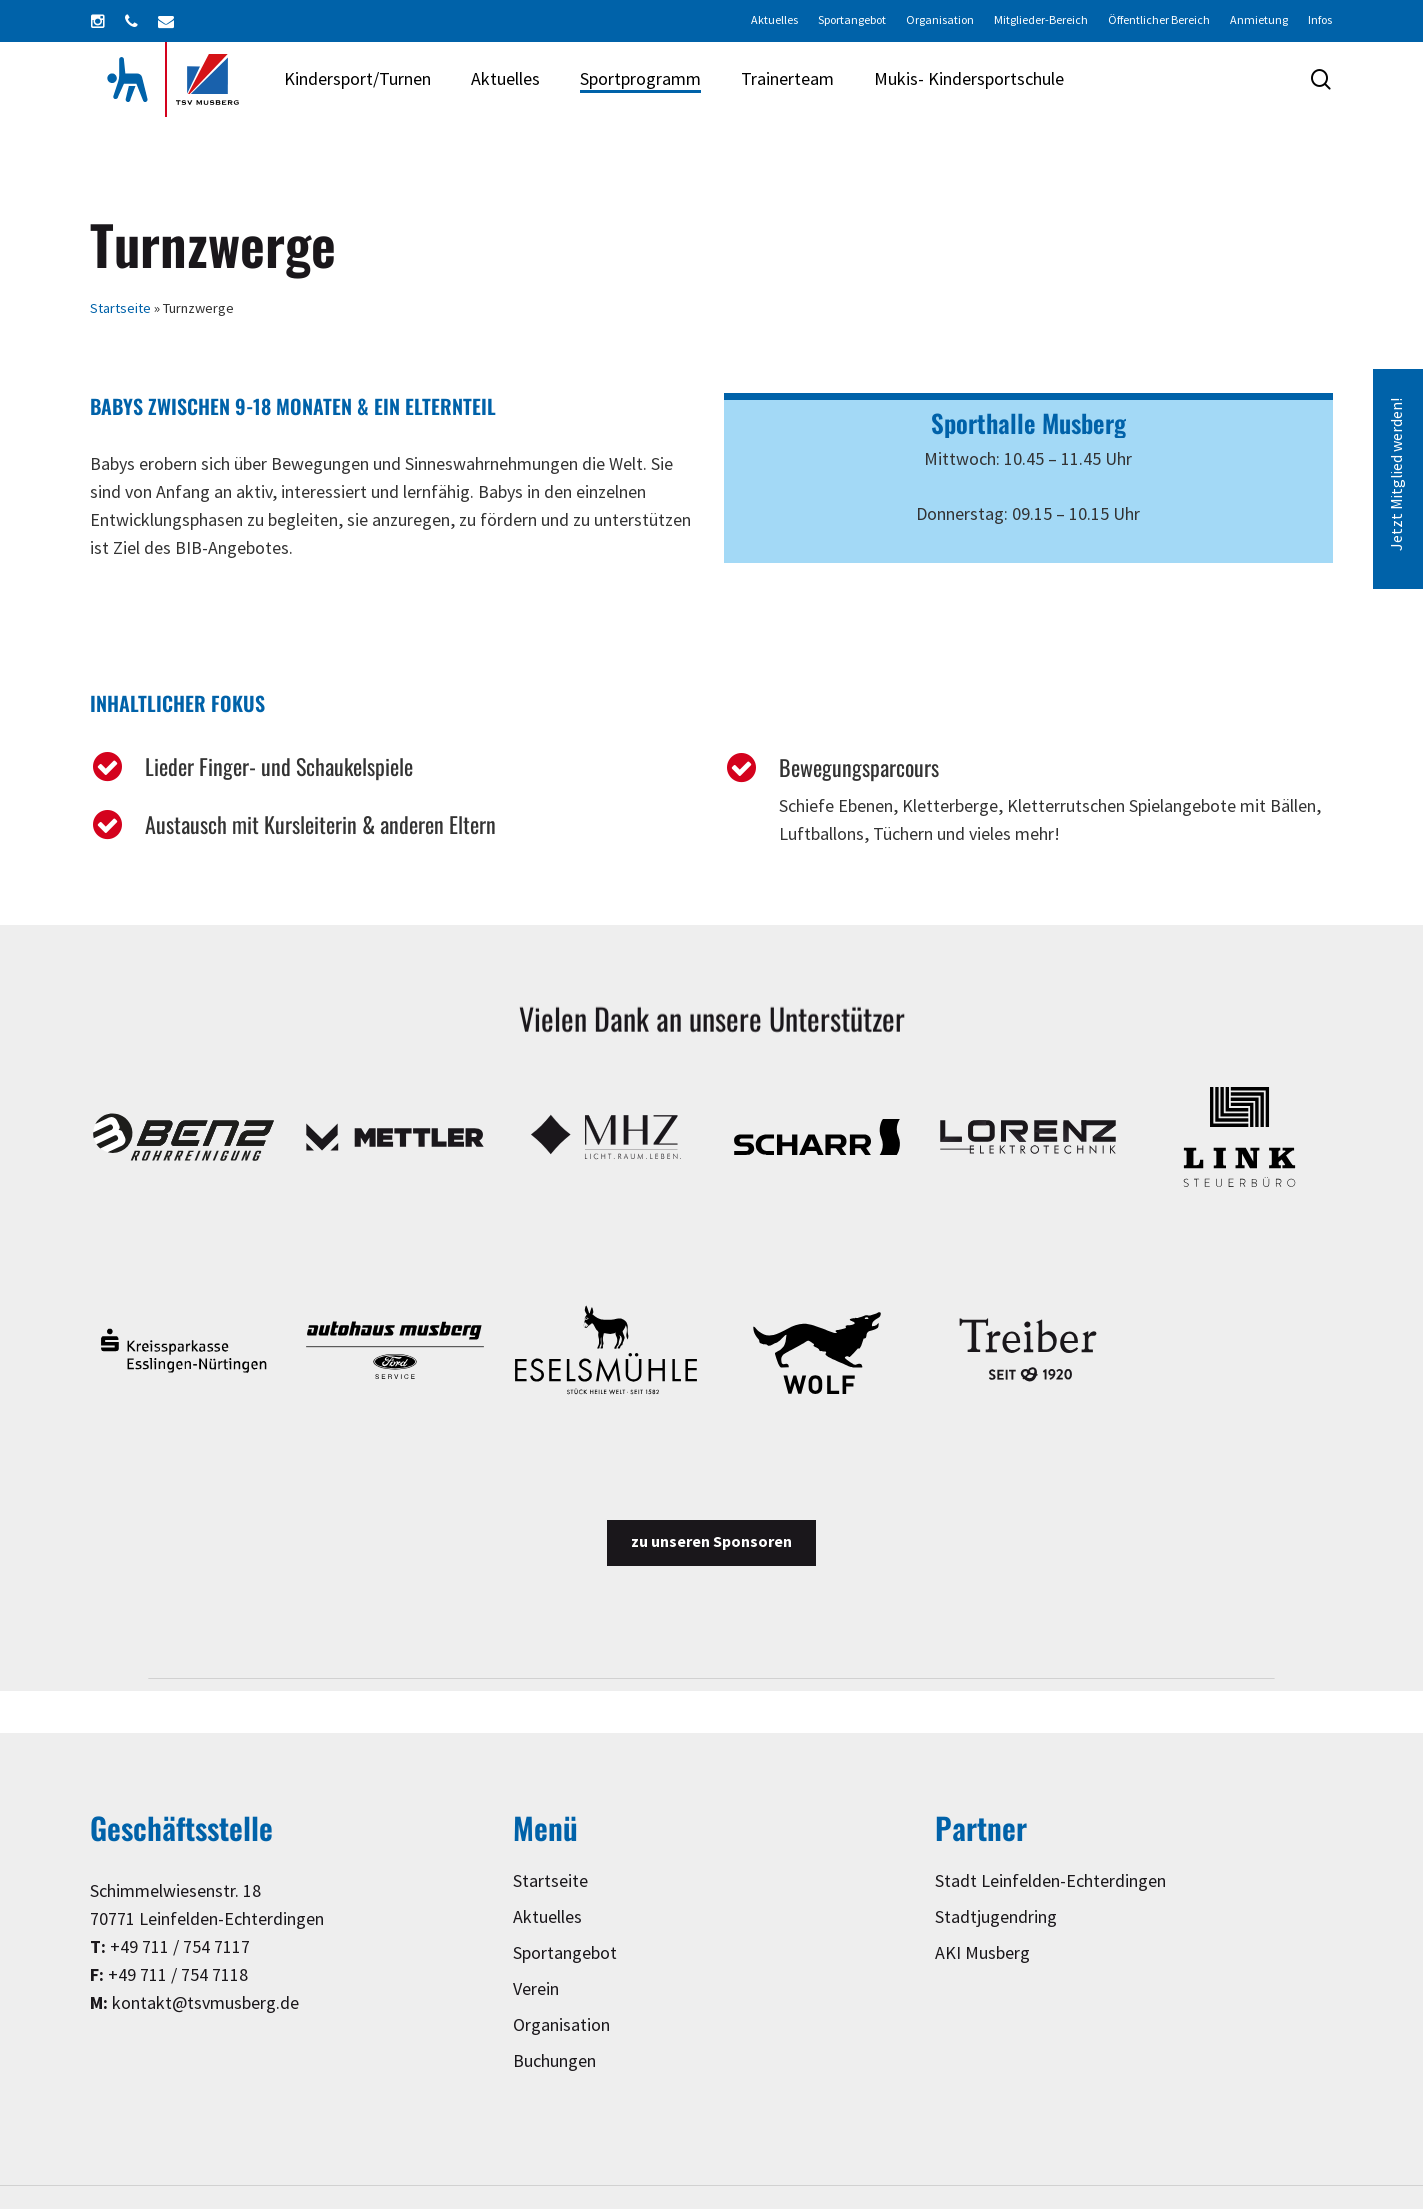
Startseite (120, 308)
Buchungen (554, 2061)
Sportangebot (565, 1953)
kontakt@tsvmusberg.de (205, 2003)
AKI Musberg (982, 1953)
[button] (711, 1543)
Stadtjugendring (996, 1917)
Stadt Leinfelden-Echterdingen (1050, 1881)
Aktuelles (547, 1917)
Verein (536, 1989)
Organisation (561, 2025)
